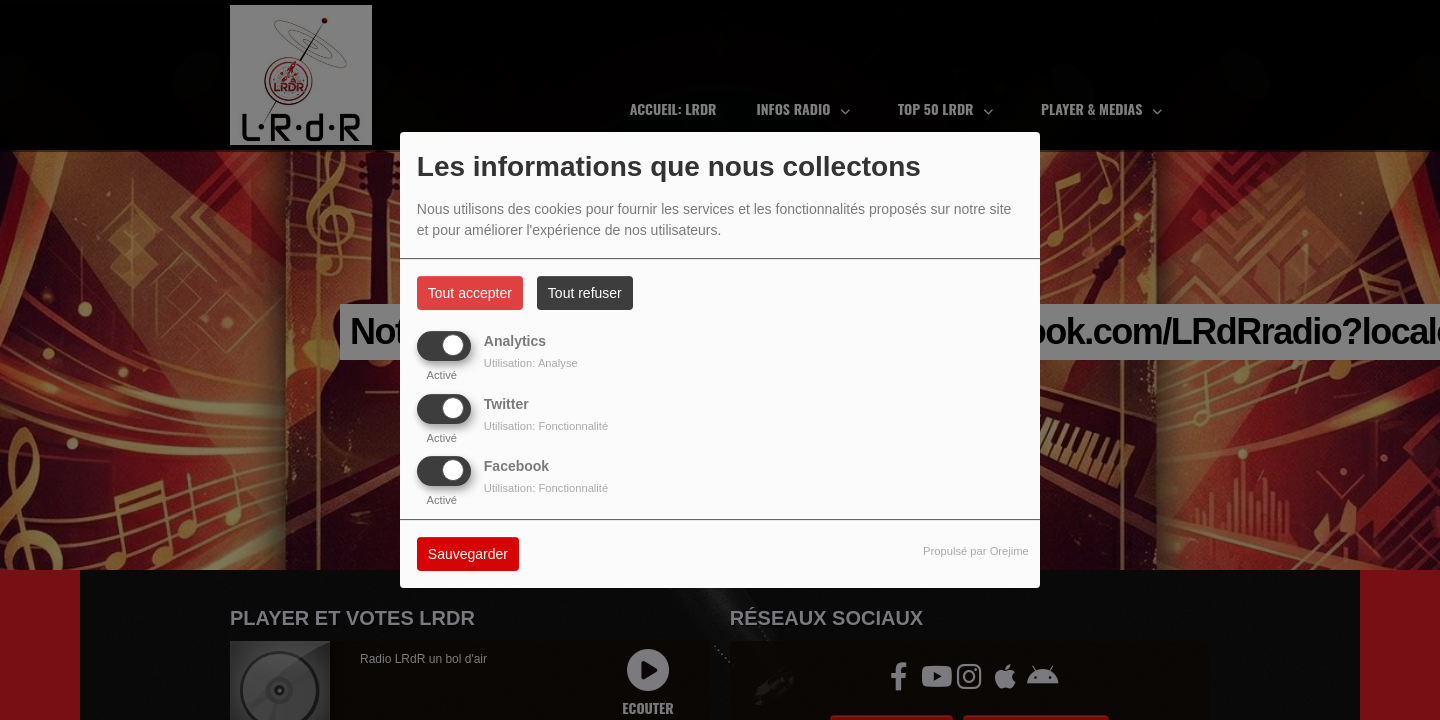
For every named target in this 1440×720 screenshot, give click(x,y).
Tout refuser (585, 293)
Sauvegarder (468, 554)
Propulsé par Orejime (976, 551)
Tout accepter (470, 293)
